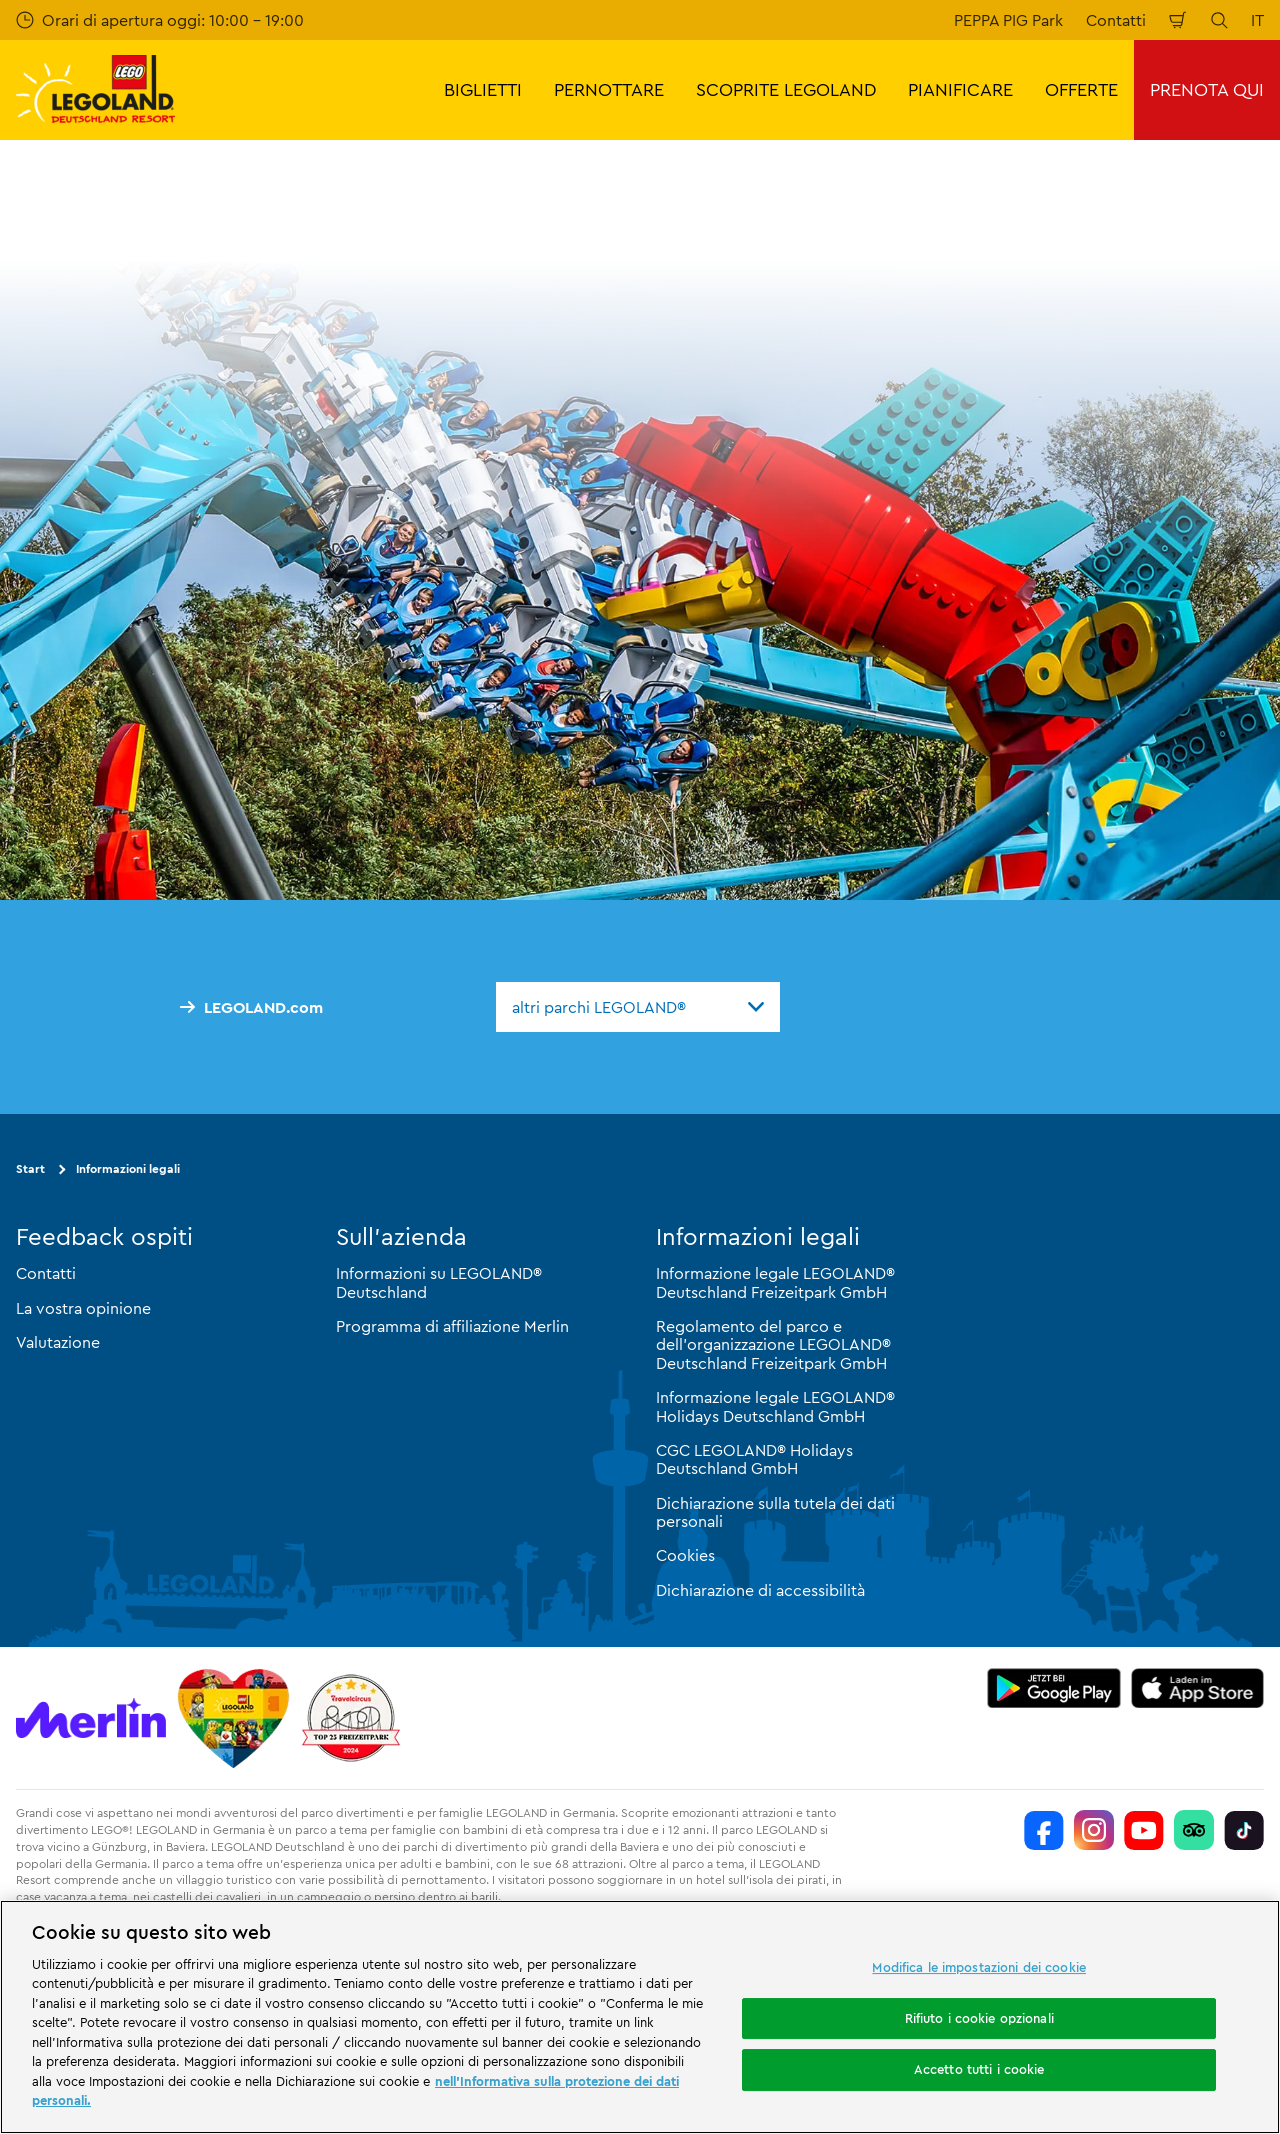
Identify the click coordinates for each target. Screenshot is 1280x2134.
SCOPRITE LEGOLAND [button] (786, 89)
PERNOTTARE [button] (609, 89)
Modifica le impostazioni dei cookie (979, 1967)
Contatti (1116, 20)
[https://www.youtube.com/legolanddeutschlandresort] (1144, 1830)
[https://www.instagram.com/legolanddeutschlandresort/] (1094, 1830)
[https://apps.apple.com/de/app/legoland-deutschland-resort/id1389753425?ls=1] (1198, 1688)
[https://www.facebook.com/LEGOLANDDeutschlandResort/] (1044, 1830)
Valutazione (58, 1342)
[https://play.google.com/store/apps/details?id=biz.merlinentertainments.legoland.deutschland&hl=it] (1054, 1688)
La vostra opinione (83, 1308)
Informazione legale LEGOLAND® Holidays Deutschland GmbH (775, 1406)
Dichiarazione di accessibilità (760, 1590)
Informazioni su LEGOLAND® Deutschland (439, 1282)
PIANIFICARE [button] (960, 89)
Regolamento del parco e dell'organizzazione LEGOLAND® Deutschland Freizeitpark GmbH (773, 1344)
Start (30, 1168)
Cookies (685, 1555)
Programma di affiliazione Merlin (452, 1326)
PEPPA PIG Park (1008, 20)
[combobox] (638, 1007)
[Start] (233, 1718)
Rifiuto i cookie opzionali (979, 2018)
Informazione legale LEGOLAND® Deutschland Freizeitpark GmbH (775, 1282)
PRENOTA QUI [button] (1207, 89)
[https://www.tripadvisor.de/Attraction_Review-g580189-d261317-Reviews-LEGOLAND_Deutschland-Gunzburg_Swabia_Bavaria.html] (1194, 1830)
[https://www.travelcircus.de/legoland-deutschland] (351, 1718)
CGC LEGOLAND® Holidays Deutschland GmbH (754, 1459)
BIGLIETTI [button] (483, 89)
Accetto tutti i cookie (979, 2069)
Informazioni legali (128, 1168)
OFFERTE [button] (1081, 89)
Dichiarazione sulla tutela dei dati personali (775, 1512)
